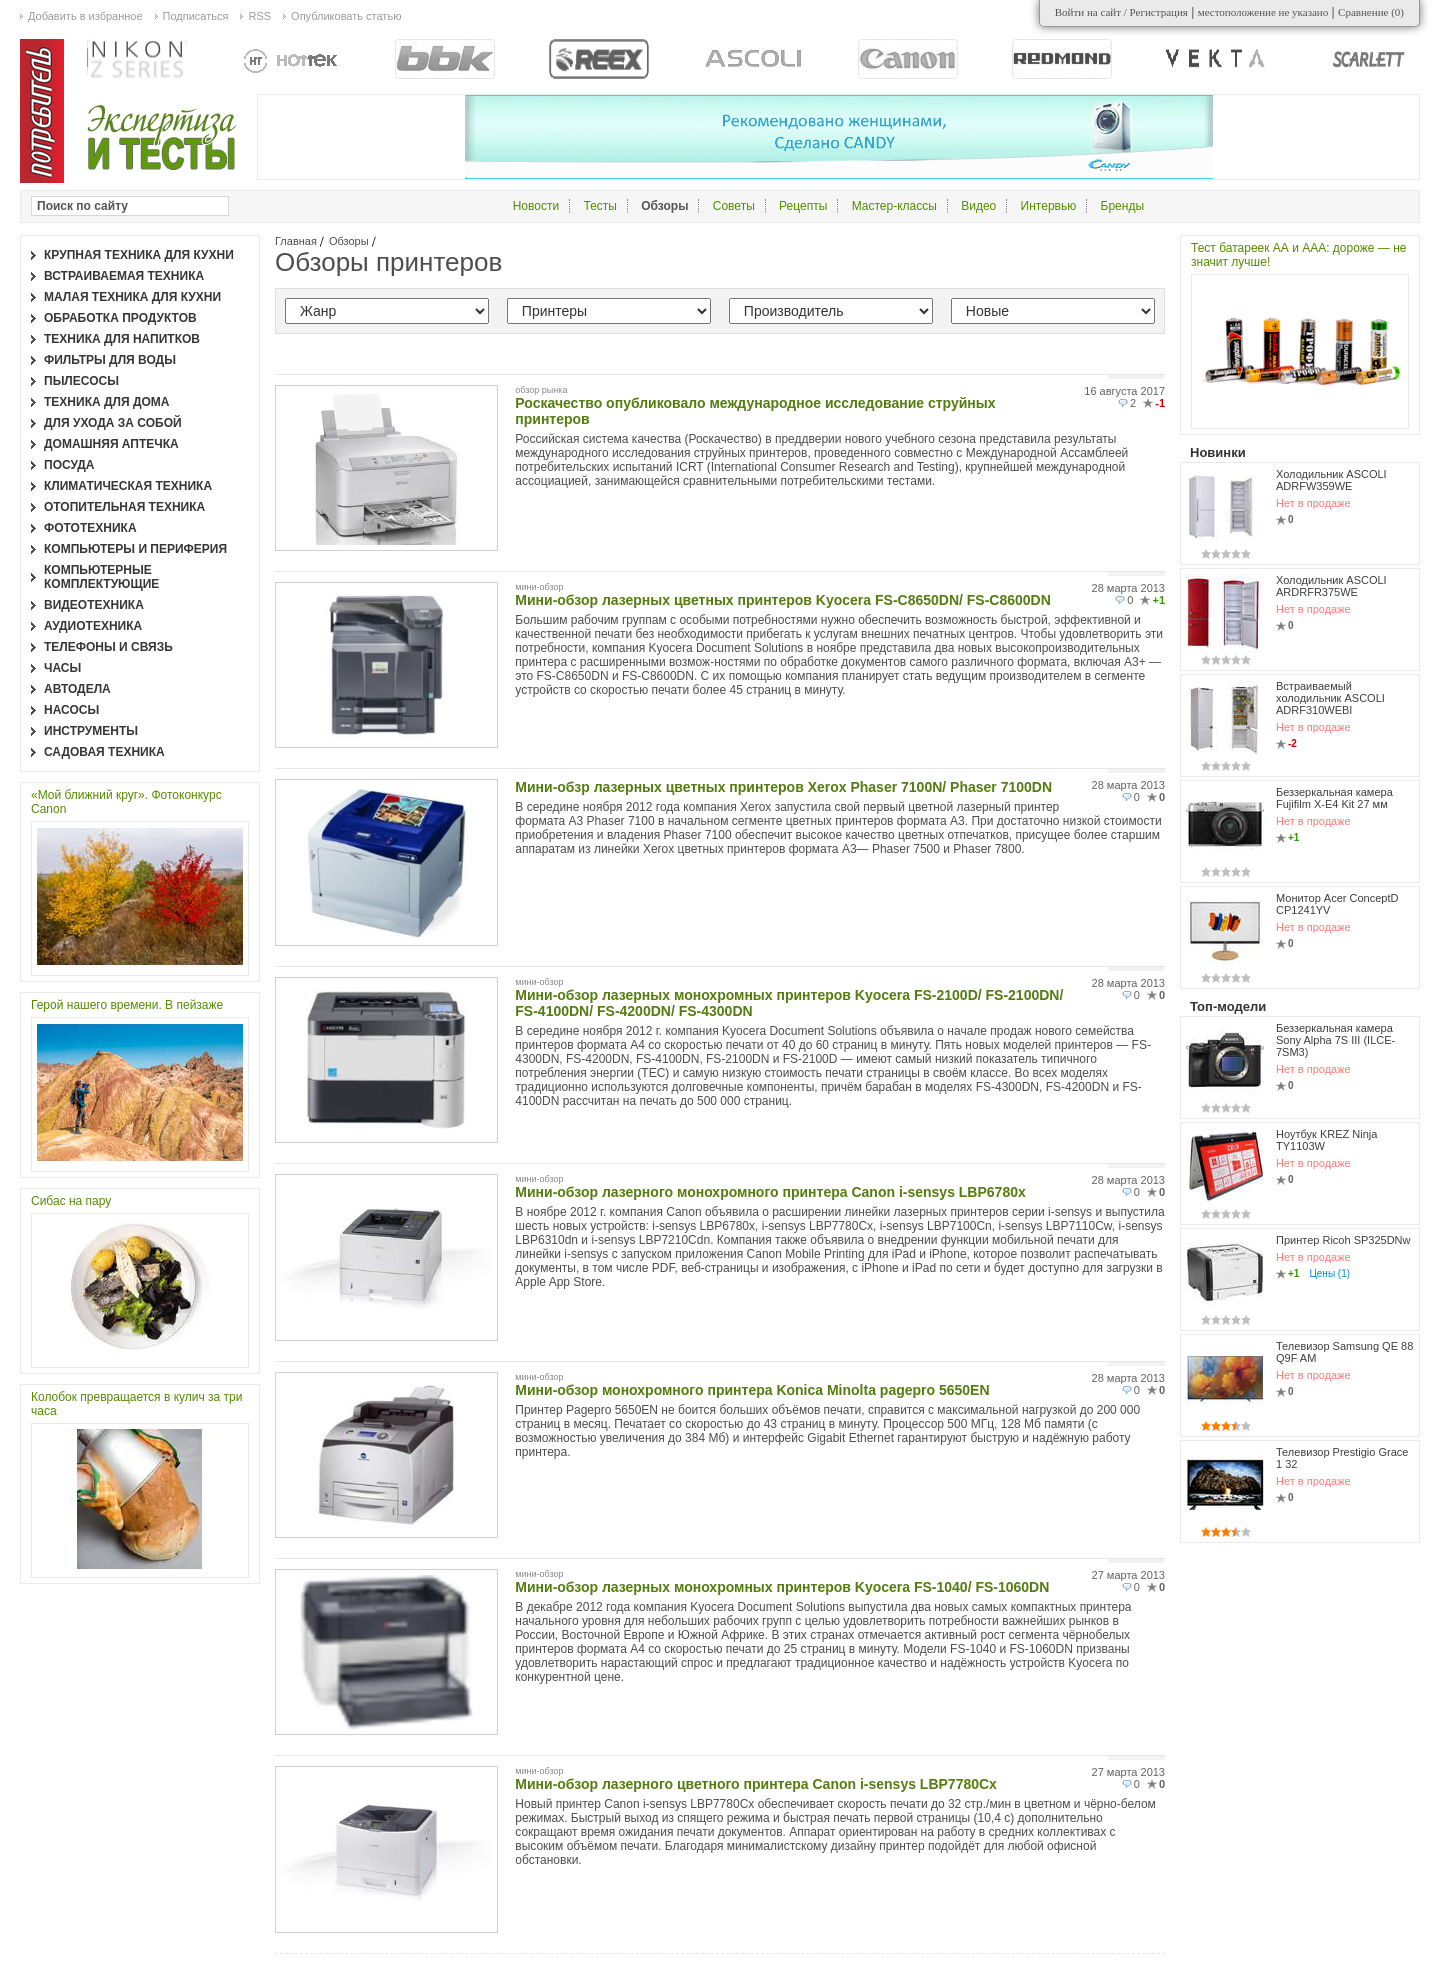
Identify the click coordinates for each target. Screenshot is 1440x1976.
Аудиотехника (93, 626)
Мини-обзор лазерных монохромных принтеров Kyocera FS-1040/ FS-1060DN (782, 1587)
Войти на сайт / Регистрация (1121, 12)
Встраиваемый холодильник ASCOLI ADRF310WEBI (1330, 698)
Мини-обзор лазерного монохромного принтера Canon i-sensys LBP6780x (770, 1192)
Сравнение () (1371, 12)
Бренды (1122, 206)
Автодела (77, 689)
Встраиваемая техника (124, 276)
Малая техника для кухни (132, 297)
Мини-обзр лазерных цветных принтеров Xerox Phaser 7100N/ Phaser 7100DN (783, 787)
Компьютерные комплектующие (101, 577)
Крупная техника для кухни (139, 255)
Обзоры (349, 241)
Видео (978, 206)
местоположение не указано (1263, 12)
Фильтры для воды (110, 360)
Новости (536, 206)
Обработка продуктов (120, 318)
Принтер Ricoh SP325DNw (1343, 1240)
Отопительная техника (124, 507)
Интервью (1049, 206)
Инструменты (91, 731)
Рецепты (803, 206)
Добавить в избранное (85, 16)
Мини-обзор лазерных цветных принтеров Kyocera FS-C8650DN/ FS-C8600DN (783, 600)
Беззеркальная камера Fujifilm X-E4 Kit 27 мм (1334, 798)
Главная (296, 241)
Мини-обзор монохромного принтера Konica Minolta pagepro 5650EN (752, 1390)
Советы (734, 206)
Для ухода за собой (113, 423)
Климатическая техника (128, 486)
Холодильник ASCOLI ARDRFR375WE (1331, 586)
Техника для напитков (122, 339)
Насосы (71, 710)
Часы (62, 668)
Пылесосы (81, 381)
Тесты (599, 206)
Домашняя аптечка (111, 444)
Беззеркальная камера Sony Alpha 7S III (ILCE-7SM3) (1335, 1040)
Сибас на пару (71, 1201)
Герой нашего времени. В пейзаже (127, 1005)
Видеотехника (94, 605)
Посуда (69, 465)
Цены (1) (1329, 1273)
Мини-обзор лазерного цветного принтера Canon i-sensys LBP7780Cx (756, 1784)
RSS (259, 16)
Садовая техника (104, 752)
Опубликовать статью (346, 16)
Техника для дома (106, 402)
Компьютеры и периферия (135, 549)
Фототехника (90, 528)
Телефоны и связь (108, 647)
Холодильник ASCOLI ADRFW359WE (1331, 480)
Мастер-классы (894, 206)
